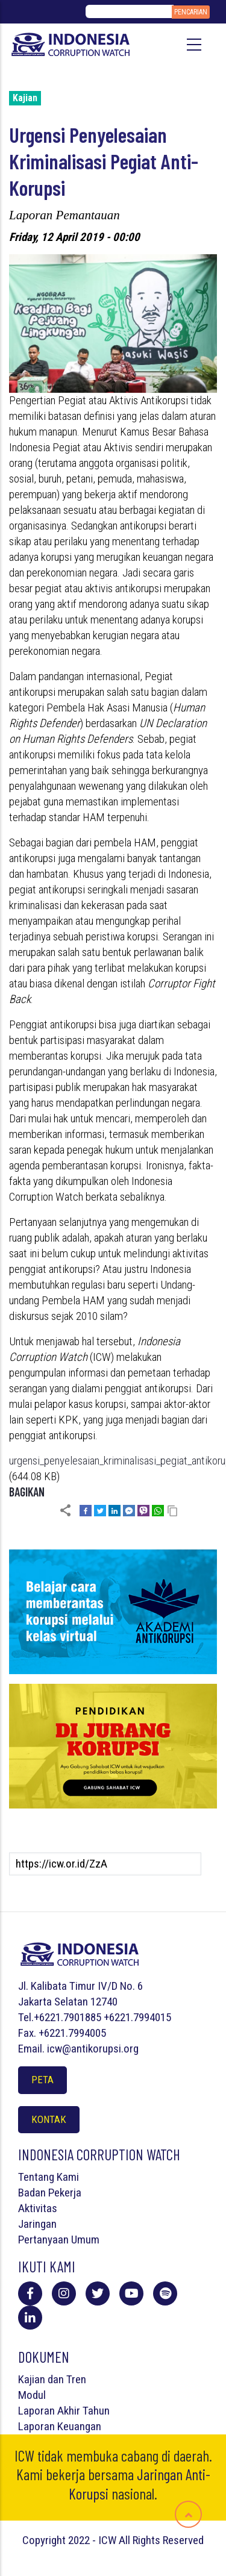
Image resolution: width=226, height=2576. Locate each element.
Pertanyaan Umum (58, 2239)
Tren (76, 2379)
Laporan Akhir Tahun (64, 2411)
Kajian (25, 98)
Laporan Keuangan (59, 2426)
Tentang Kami (48, 2177)
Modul (32, 2395)
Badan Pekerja (49, 2192)
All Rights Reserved (161, 2540)
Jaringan (37, 2224)
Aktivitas (37, 2208)
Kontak (48, 2119)
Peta (42, 2080)
